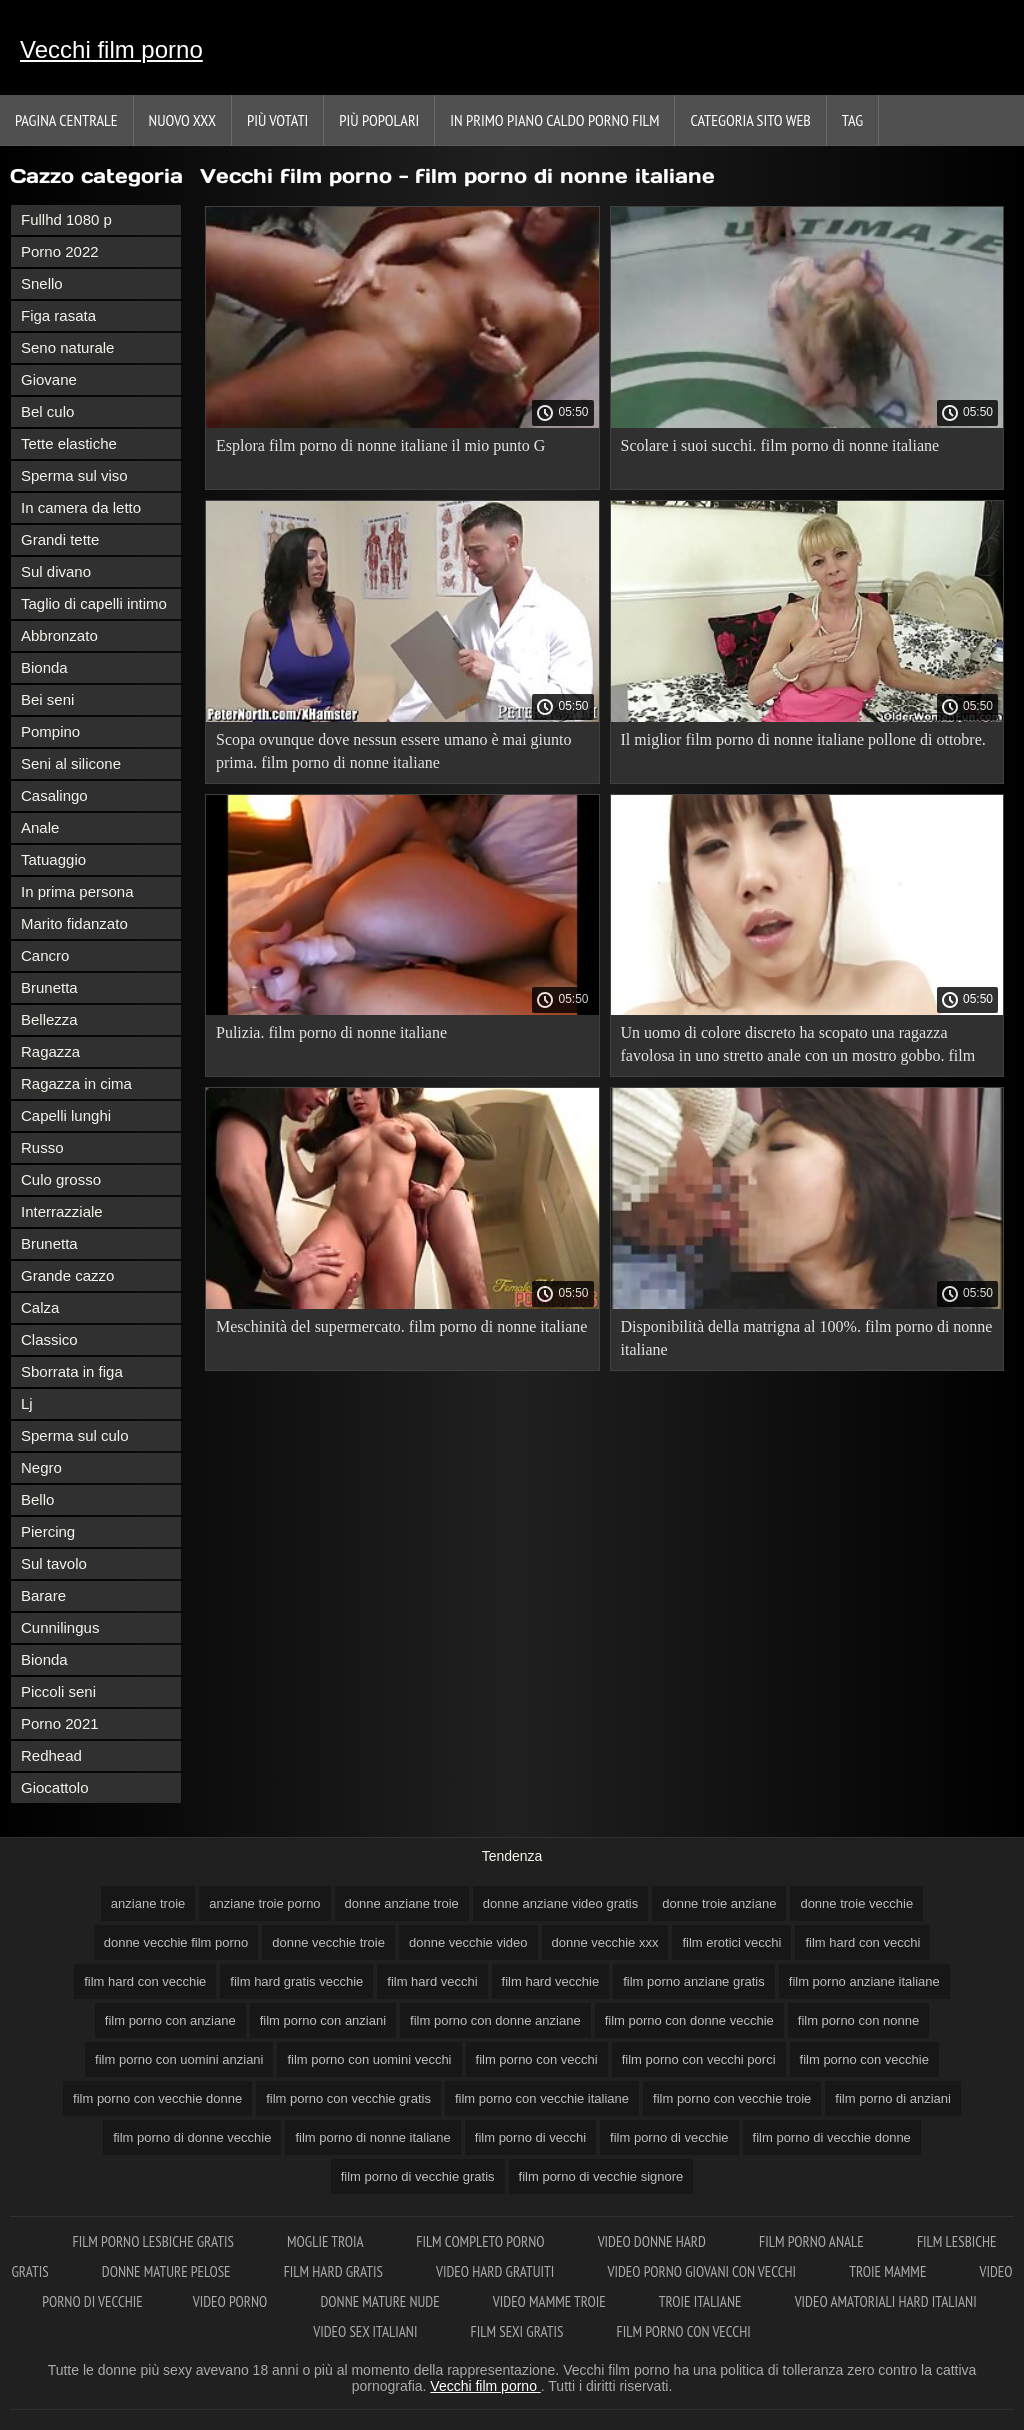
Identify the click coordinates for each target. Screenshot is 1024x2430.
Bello (37, 1499)
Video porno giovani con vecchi (704, 2271)
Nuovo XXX (182, 120)
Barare (43, 1595)
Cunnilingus (60, 1627)
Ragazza (50, 1051)
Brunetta (49, 987)
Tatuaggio (53, 859)
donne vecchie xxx (605, 1942)
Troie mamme (889, 2271)
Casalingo (54, 795)
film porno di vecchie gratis (418, 2176)
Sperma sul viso (74, 475)
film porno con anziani (323, 2020)
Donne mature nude (381, 2301)
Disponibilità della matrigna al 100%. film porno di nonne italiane (807, 1338)
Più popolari (379, 120)
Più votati (277, 120)
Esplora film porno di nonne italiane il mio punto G (380, 445)
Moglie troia (326, 2241)
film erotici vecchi (731, 1942)
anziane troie (148, 1903)
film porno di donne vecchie (192, 2137)
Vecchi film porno (111, 49)
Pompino (50, 731)
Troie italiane (702, 2301)
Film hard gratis (335, 2271)
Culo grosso (61, 1179)
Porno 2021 (60, 1723)
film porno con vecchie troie (732, 2098)
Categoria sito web (750, 120)
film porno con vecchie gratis (348, 2098)
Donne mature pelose (168, 2271)
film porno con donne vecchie (689, 2020)
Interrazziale (62, 1211)
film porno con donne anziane (495, 2020)
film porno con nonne (858, 2020)
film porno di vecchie (669, 2137)
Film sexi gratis (519, 2331)
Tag (852, 120)
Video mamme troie (551, 2301)
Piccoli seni (58, 1691)
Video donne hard (653, 2241)
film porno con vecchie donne (157, 2098)
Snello (42, 283)
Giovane (49, 379)
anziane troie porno (264, 1903)
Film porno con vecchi (684, 2331)
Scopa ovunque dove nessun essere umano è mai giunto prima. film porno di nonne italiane (393, 751)
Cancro (45, 955)
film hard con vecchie (145, 1981)
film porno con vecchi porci (699, 2059)
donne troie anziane (719, 1903)
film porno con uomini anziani (179, 2059)
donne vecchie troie (328, 1942)
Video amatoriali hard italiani (886, 2301)
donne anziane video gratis (560, 1903)
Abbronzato (59, 635)
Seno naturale (67, 347)
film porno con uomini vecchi (369, 2059)
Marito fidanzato (74, 923)
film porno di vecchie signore (601, 2176)
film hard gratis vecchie (296, 1981)
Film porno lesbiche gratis (154, 2241)
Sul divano (56, 571)
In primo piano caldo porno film (554, 120)
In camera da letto (81, 507)
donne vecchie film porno (176, 1942)
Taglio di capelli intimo (94, 603)
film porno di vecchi (530, 2137)
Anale (40, 827)
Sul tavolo (54, 1563)
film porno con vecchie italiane (542, 2098)
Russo (42, 1147)
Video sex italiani (366, 2331)
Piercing (48, 1531)
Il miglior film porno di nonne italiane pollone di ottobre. (803, 739)
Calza (40, 1307)
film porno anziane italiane (864, 1981)
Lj (27, 1403)
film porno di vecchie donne (832, 2137)
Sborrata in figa (72, 1371)
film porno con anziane (170, 2020)
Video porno (232, 2301)
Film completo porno (481, 2241)
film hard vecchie (551, 1981)
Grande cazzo (67, 1275)
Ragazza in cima (76, 1083)
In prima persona (77, 891)
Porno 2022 (60, 251)
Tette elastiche (69, 443)
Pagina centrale (66, 120)
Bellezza (49, 1019)
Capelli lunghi (66, 1115)
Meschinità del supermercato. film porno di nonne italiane (401, 1326)
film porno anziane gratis (694, 1981)
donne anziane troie (402, 1903)
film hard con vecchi (862, 1942)
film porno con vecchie (864, 2059)
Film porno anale (813, 2241)
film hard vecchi (432, 1981)
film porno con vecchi (537, 2059)
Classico (49, 1339)
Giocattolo (55, 1787)
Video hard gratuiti (496, 2271)
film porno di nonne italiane (372, 2137)
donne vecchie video (468, 1942)
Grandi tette (60, 539)
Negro (41, 1467)
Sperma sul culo (75, 1435)
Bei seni (47, 699)
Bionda (44, 667)
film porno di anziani (893, 2098)
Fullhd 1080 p (66, 219)
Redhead (51, 1755)
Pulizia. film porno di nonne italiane (331, 1032)
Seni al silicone (71, 763)
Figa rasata (58, 315)
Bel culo (47, 411)
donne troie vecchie (856, 1903)
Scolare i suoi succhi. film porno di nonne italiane (780, 445)
